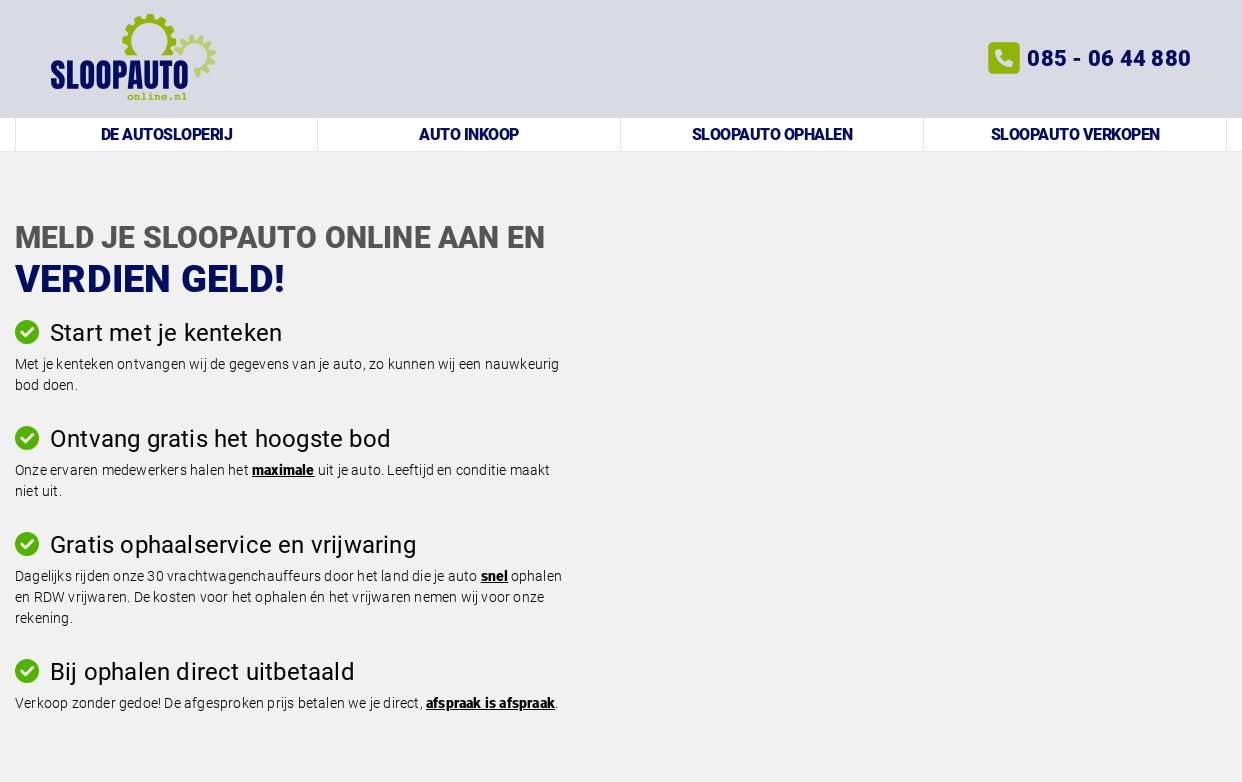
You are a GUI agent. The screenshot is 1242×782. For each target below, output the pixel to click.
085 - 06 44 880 (1109, 58)
